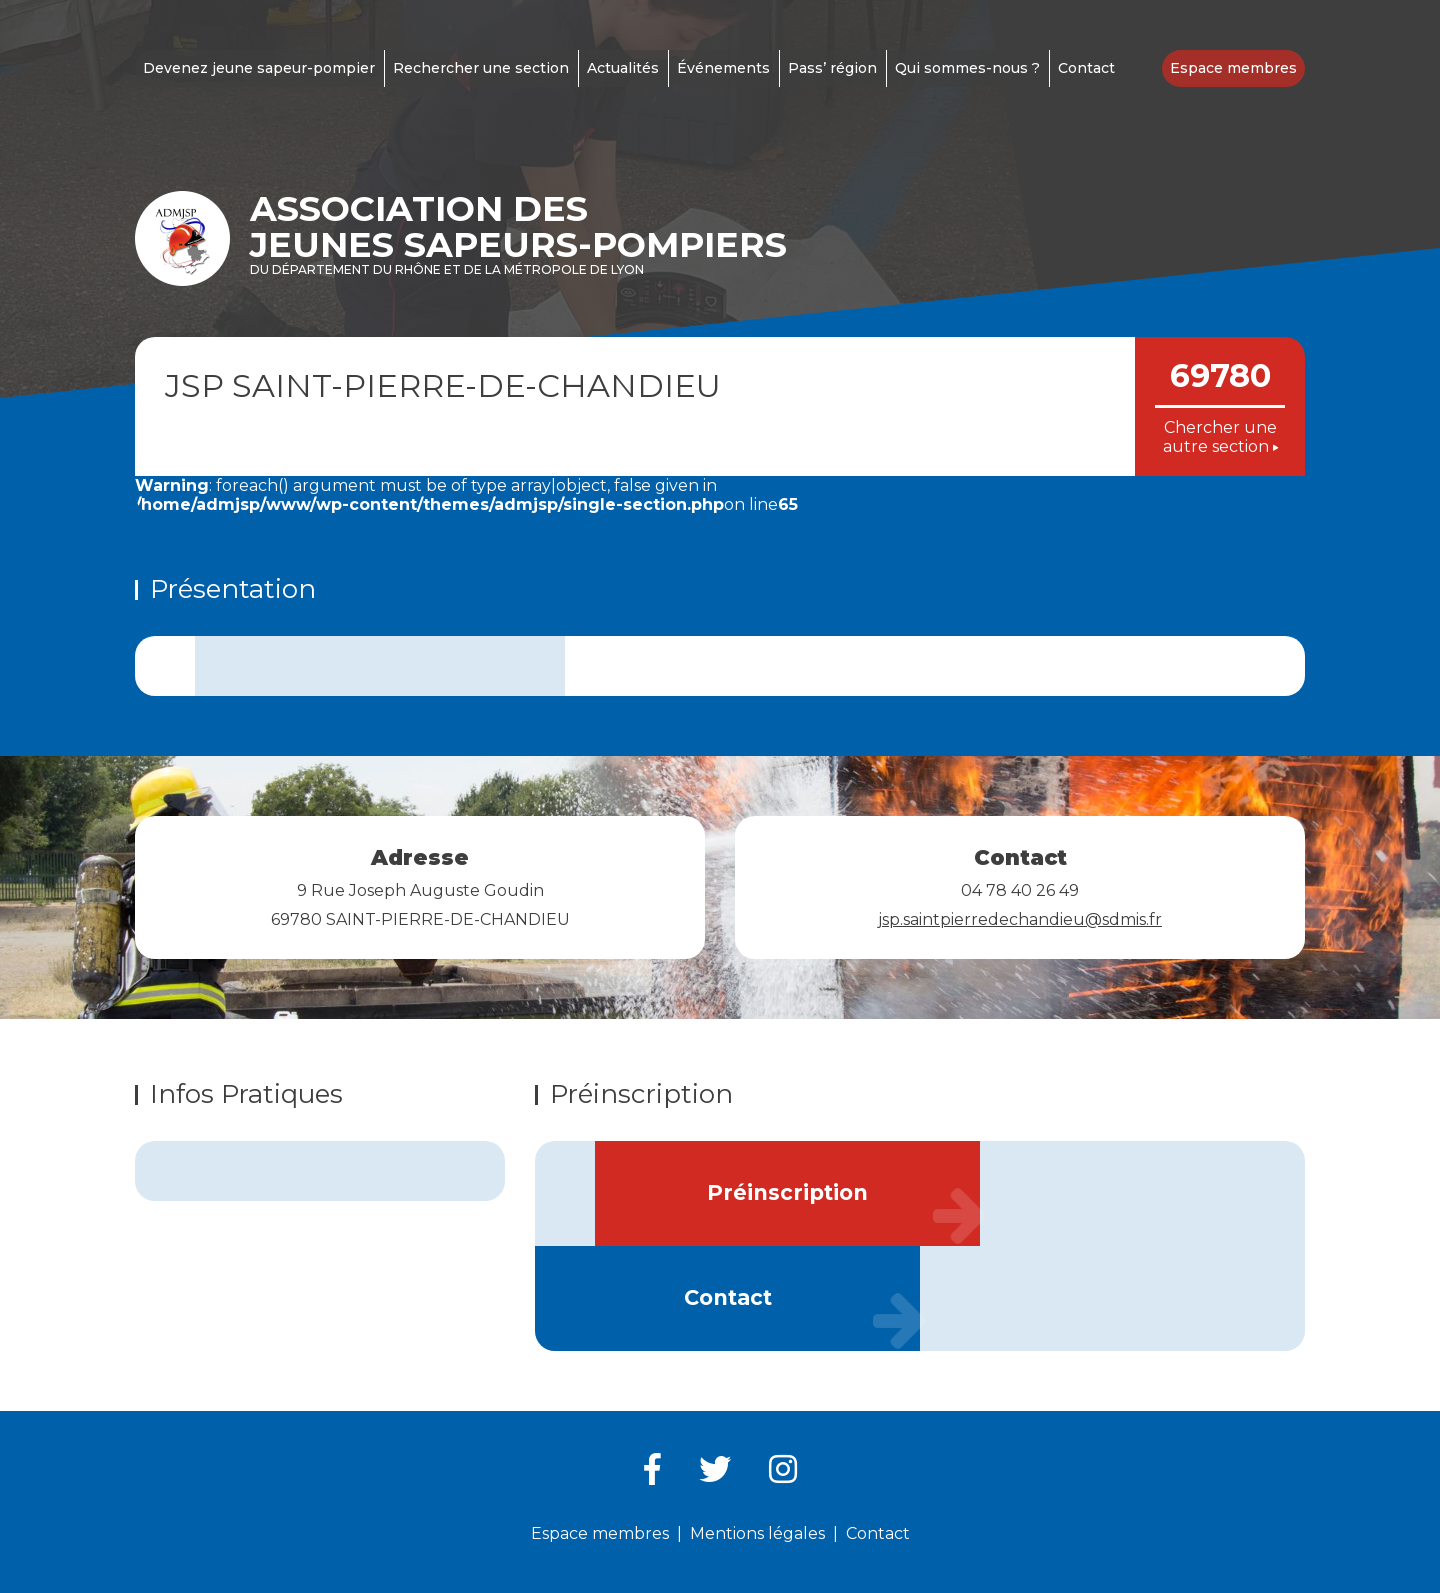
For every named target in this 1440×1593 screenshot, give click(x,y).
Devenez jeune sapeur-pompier (259, 68)
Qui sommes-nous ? (967, 68)
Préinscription (787, 1192)
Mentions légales (757, 1533)
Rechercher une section (481, 68)
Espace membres (1233, 68)
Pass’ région (832, 68)
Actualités (623, 68)
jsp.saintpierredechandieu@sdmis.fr (1020, 919)
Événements (723, 68)
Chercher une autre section (1220, 437)
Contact (1086, 68)
